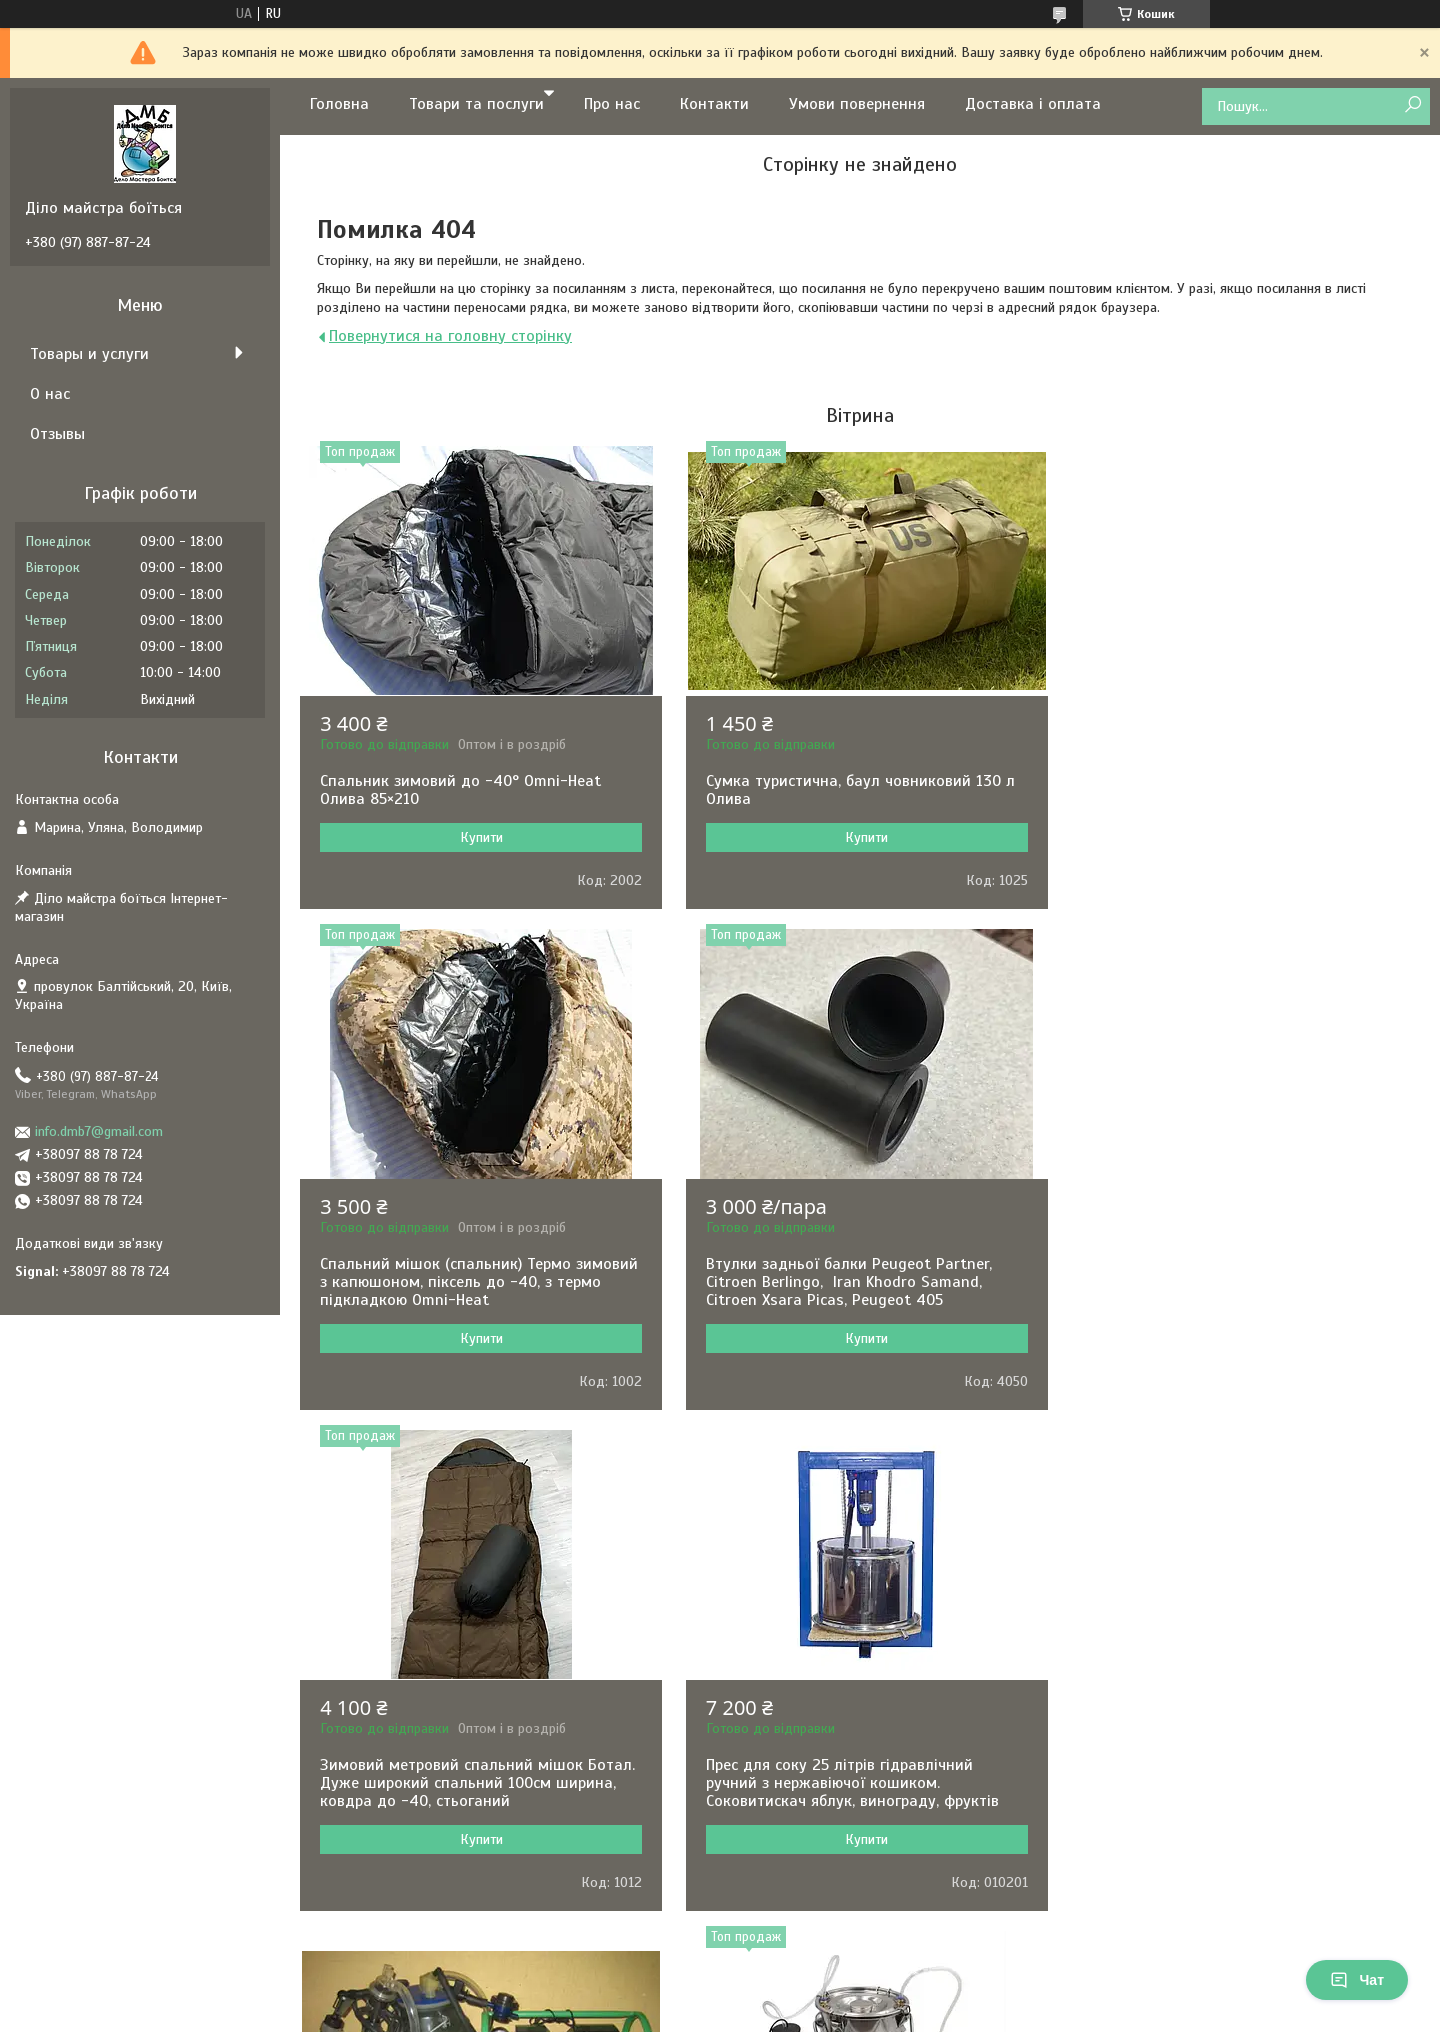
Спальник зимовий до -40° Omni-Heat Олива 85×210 (460, 790)
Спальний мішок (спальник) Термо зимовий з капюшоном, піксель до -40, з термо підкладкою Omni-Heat (1231, 799)
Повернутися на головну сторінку (450, 336)
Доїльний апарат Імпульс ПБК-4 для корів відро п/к (475, 1792)
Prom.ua (813, 1977)
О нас (50, 394)
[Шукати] (1412, 105)
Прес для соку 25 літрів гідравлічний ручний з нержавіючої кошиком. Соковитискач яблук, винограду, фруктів (1228, 1300)
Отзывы (57, 434)
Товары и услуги (89, 354)
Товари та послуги (476, 104)
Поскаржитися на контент (756, 2013)
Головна (339, 104)
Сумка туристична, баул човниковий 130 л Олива (855, 790)
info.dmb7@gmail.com (99, 1131)
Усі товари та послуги (853, 1925)
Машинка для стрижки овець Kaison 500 (1231, 1783)
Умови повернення (857, 104)
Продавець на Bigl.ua (720, 1995)
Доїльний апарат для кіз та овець (826, 1783)
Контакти (714, 104)
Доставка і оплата (1033, 104)
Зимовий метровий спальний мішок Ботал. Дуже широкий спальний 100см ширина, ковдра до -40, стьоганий (858, 1300)
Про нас (612, 104)
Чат (1357, 1980)
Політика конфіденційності (912, 2013)
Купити (479, 837)
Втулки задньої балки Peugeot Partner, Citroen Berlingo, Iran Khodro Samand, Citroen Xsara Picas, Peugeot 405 (465, 1300)
